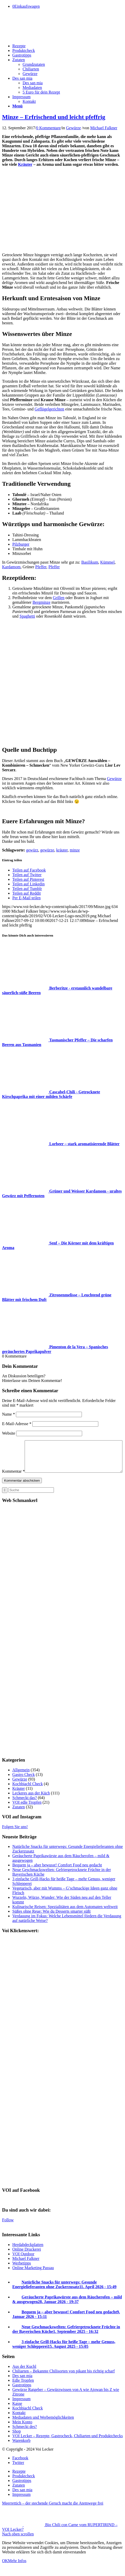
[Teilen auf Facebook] (29, 870)
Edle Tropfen (23, 2391)
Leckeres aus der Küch (31, 1804)
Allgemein (21, 1781)
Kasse (17, 2414)
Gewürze (73, 128)
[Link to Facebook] (20, 2469)
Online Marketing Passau (33, 2278)
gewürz (32, 850)
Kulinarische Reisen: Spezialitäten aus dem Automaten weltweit (65, 1917)
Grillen (58, 597)
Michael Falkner (103, 128)
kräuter (62, 850)
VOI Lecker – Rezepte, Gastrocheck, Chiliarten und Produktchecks (67, 2446)
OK (5, 2571)
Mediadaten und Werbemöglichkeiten (43, 2428)
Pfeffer (40, 567)
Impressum (21, 2409)
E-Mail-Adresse (16, 1424)
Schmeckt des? (24, 2437)
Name (8, 1414)
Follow (8, 2231)
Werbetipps (21, 2274)
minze (75, 850)
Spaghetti (27, 616)
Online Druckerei (26, 2260)
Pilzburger (20, 544)
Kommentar (13, 1442)
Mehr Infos (17, 2571)
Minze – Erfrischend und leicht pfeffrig (53, 117)
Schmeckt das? (24, 1808)
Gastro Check (23, 1785)
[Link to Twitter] (18, 2473)
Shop (16, 2442)
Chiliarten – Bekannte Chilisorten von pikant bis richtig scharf (63, 2382)
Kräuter (25, 164)
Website (8, 1433)
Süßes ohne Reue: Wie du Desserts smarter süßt (51, 1922)
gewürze (47, 850)
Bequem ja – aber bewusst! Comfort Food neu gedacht (57, 1876)
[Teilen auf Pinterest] (28, 879)
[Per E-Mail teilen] (26, 898)
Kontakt (19, 2423)
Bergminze (42, 602)
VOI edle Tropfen (27, 1813)
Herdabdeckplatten (27, 2255)
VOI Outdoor (23, 2264)
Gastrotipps (21, 2396)
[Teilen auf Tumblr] (27, 888)
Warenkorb (21, 2451)
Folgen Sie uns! (15, 1837)
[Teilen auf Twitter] (27, 875)
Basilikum (89, 562)
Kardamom (11, 567)
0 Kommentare (48, 128)
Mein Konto (22, 2433)
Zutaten (18, 1818)
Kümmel (107, 562)
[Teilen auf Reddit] (26, 893)
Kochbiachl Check (27, 1794)
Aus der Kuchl (24, 2377)
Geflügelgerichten (49, 409)
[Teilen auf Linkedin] (28, 884)
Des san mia (22, 2386)
